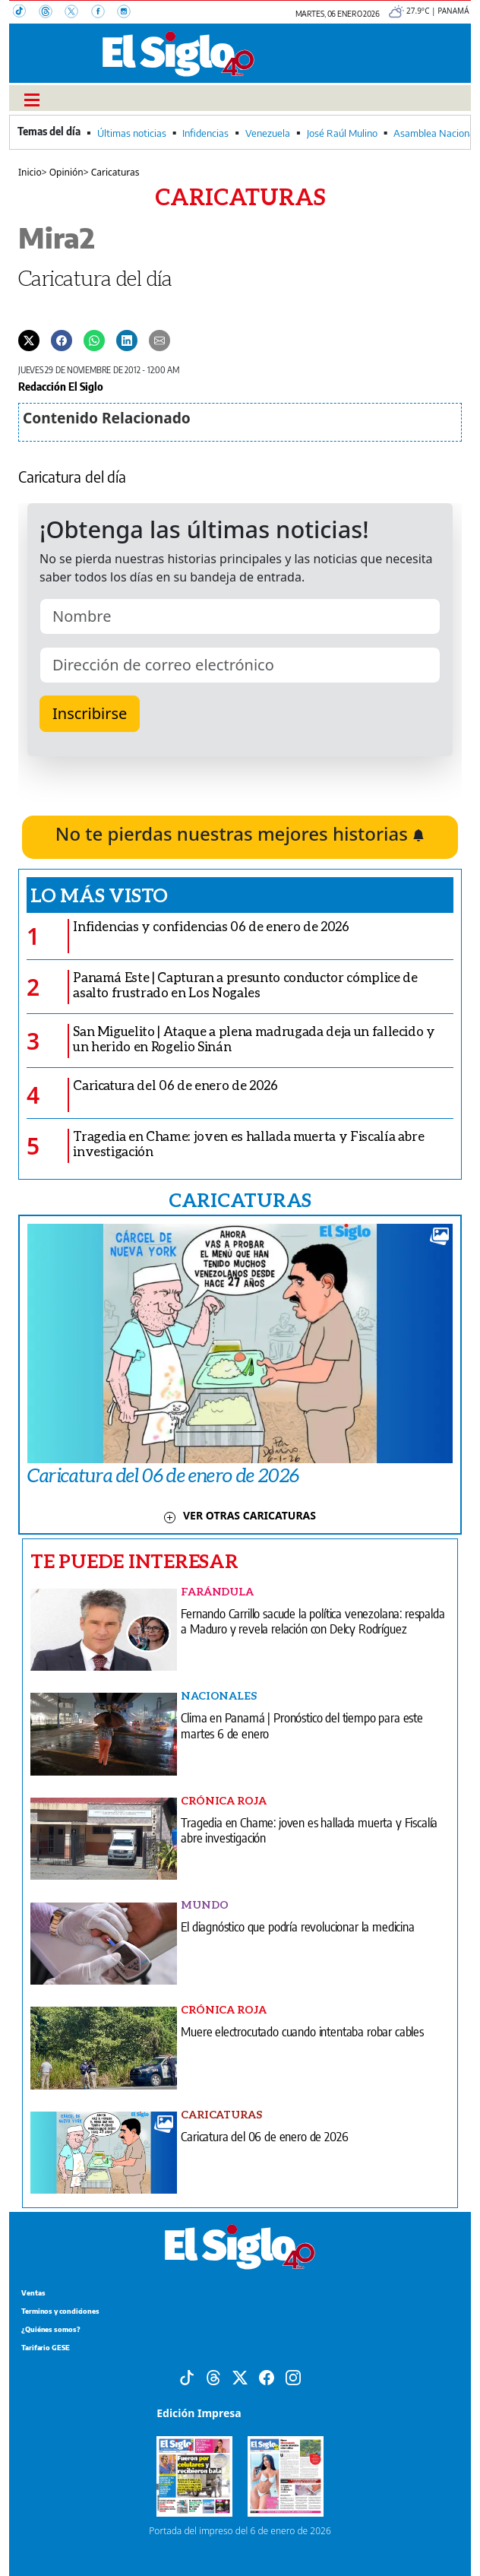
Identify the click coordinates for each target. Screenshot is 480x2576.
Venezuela (267, 133)
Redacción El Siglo (60, 386)
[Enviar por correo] (159, 339)
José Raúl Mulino (342, 133)
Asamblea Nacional (435, 133)
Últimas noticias (131, 133)
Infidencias (205, 133)
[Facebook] (104, 13)
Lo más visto (99, 894)
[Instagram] (128, 13)
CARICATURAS (240, 1199)
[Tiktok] (186, 2376)
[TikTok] (26, 13)
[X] (77, 13)
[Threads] (52, 13)
